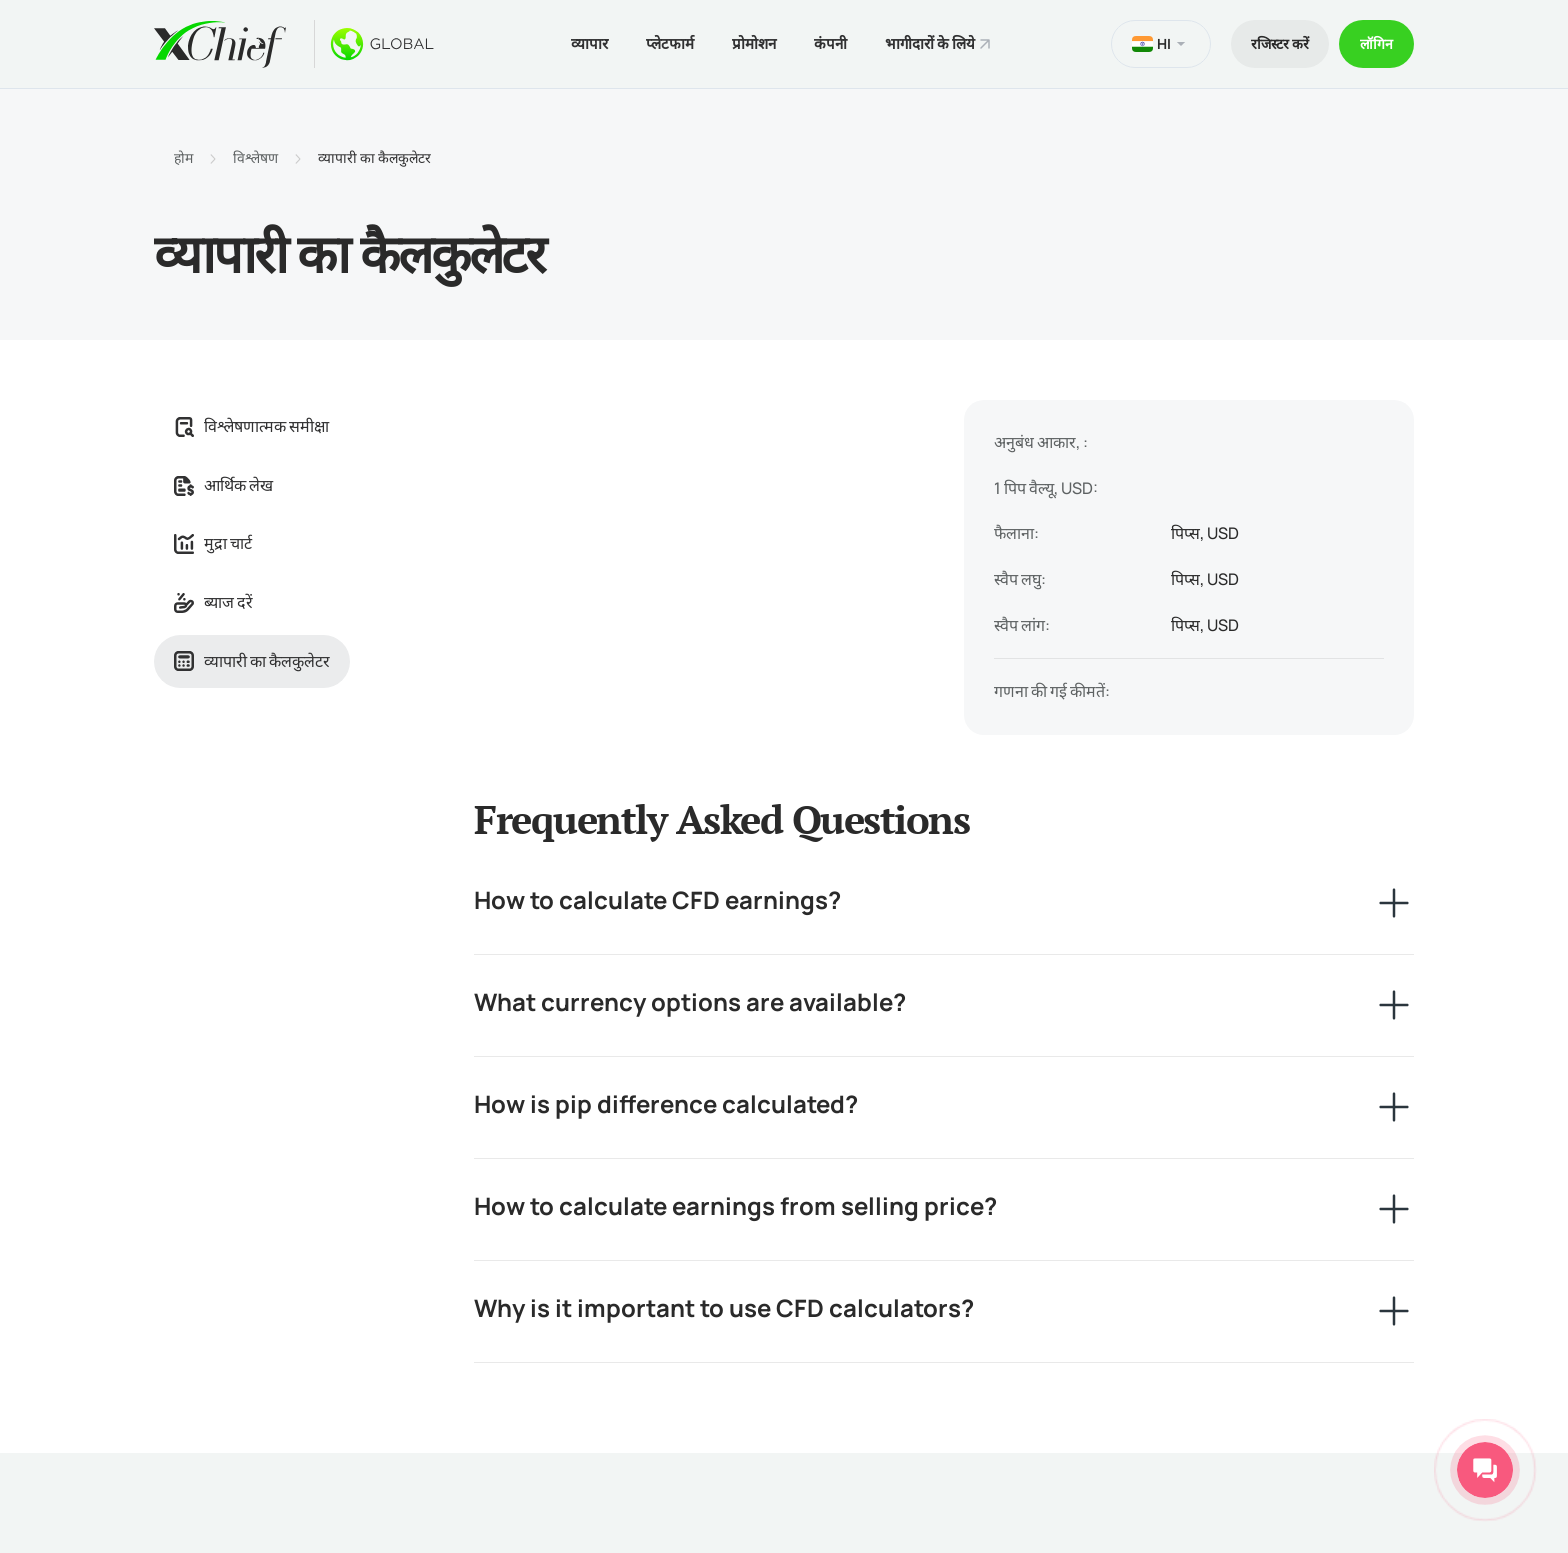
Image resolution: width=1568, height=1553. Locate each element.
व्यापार (589, 43)
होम (183, 158)
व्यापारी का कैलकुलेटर (252, 661)
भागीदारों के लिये (930, 43)
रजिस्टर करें (1280, 43)
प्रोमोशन (754, 43)
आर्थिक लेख (223, 485)
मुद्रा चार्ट (213, 543)
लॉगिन (1376, 43)
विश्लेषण (255, 158)
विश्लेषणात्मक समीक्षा (251, 426)
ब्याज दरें (213, 602)
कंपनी (830, 43)
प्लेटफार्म (670, 43)
